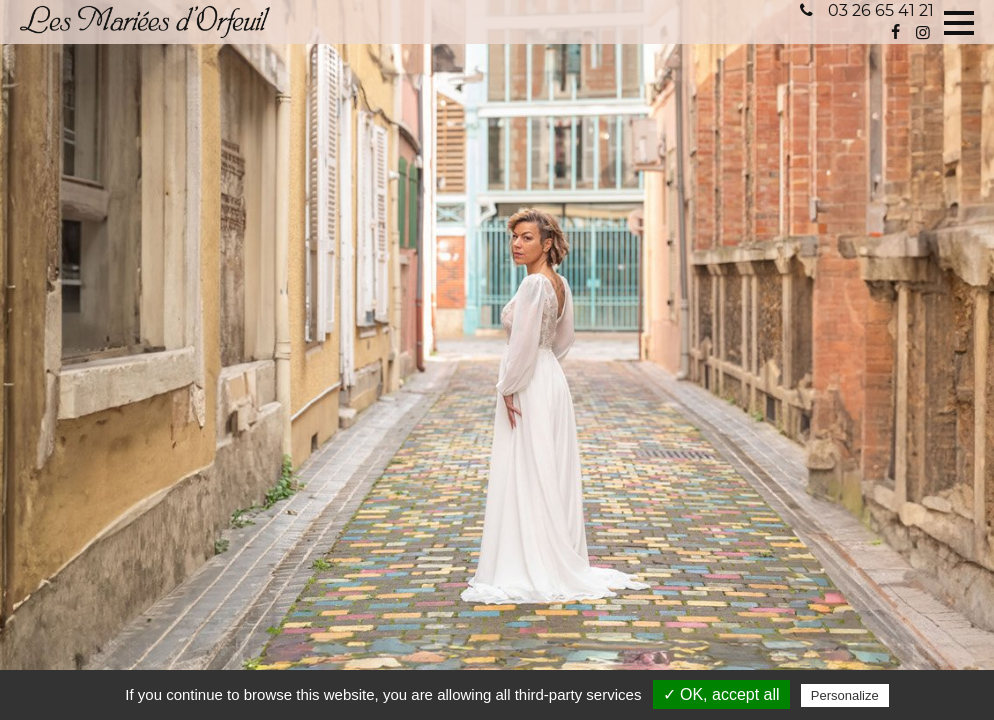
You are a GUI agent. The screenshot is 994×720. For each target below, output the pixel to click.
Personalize (845, 695)
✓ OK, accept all (721, 694)
